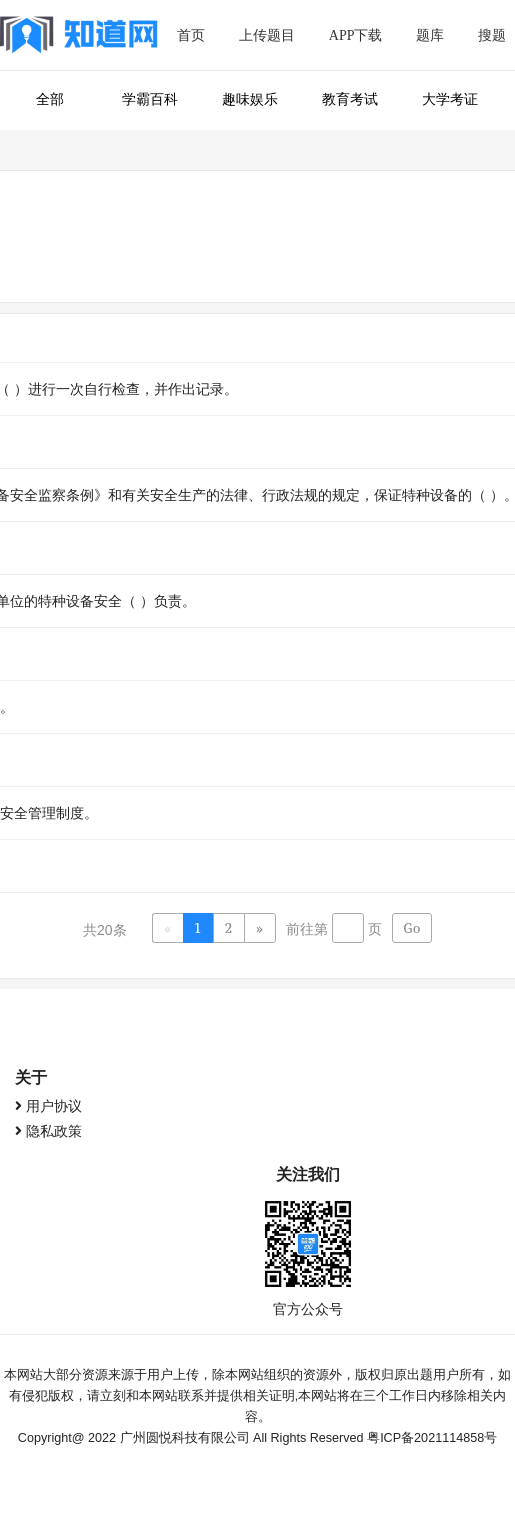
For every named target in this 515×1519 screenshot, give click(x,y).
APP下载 (356, 35)
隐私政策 (54, 1131)
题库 (430, 35)
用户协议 (54, 1106)
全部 (50, 99)
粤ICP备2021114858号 (432, 1438)
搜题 (492, 35)
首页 (191, 35)
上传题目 (267, 35)
